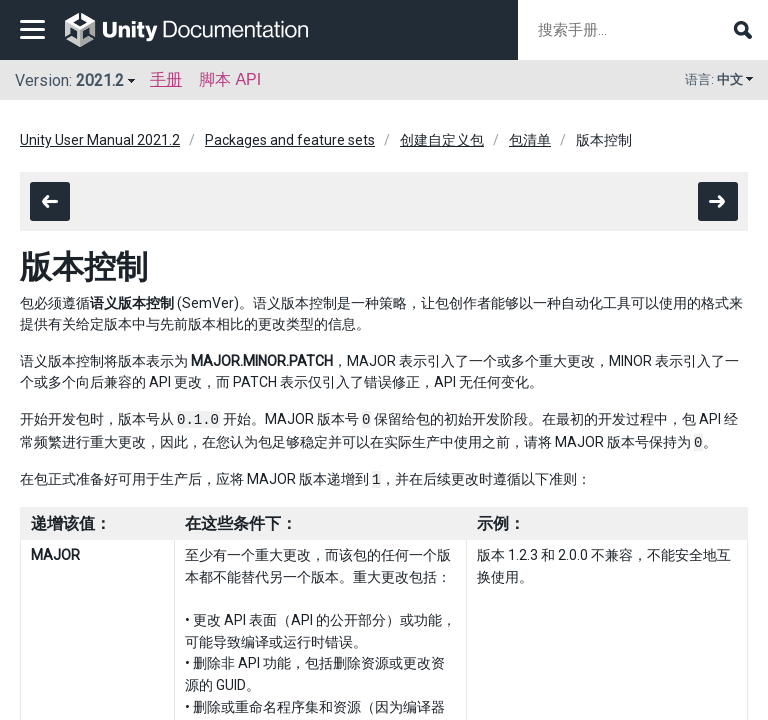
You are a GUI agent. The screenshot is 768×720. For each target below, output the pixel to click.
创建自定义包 (442, 140)
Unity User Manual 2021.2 (100, 140)
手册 (166, 79)
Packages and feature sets (290, 140)
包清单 (530, 140)
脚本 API (230, 79)
